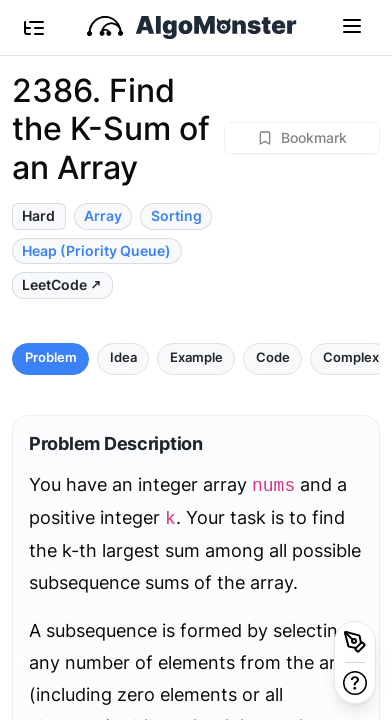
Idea (123, 357)
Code (273, 357)
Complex (351, 357)
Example (196, 357)
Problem (51, 357)
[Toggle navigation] (352, 25)
